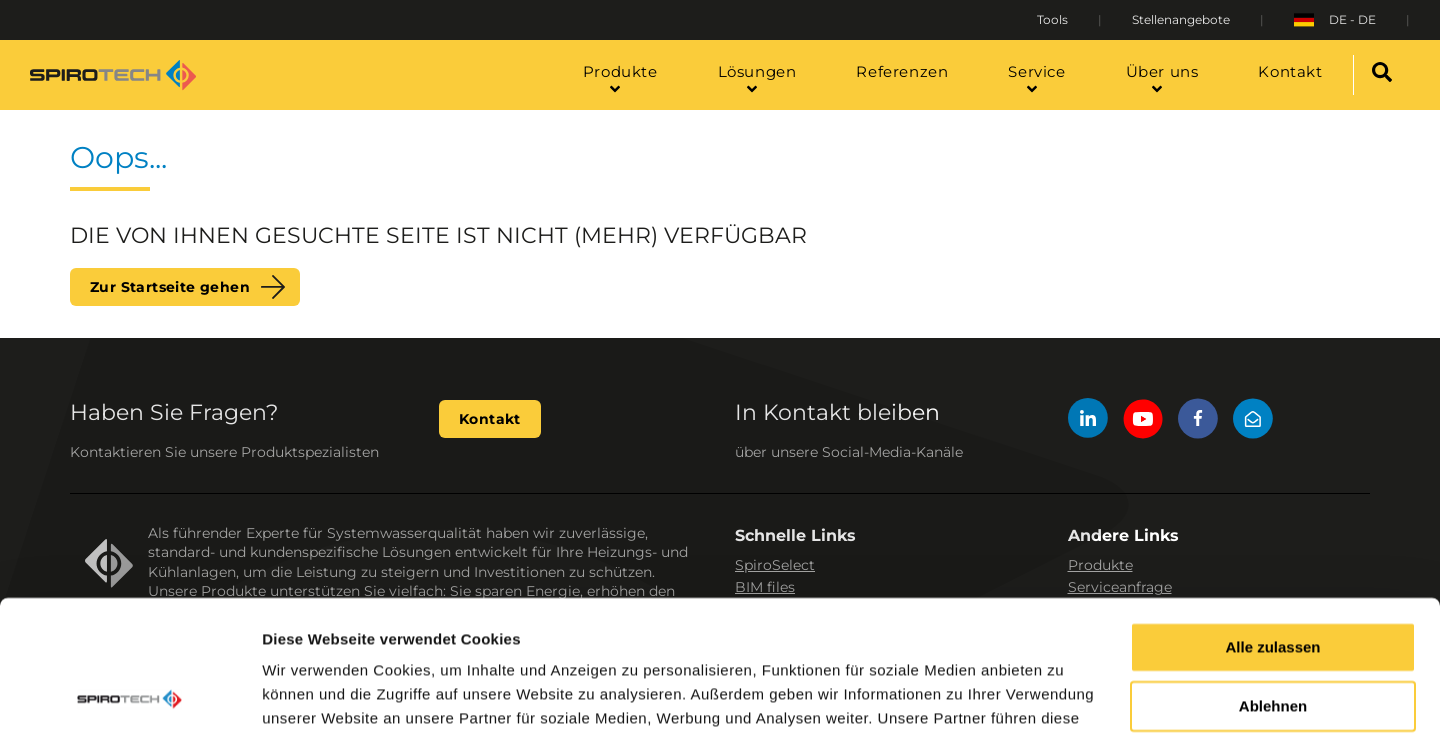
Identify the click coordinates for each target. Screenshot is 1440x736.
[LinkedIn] (1088, 421)
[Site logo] (113, 75)
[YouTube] (1143, 421)
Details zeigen (312, 696)
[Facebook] (1198, 421)
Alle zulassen (1272, 522)
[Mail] (1253, 421)
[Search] (1382, 75)
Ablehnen (1273, 581)
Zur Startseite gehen (170, 287)
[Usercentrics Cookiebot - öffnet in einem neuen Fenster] (129, 697)
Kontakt (490, 419)
